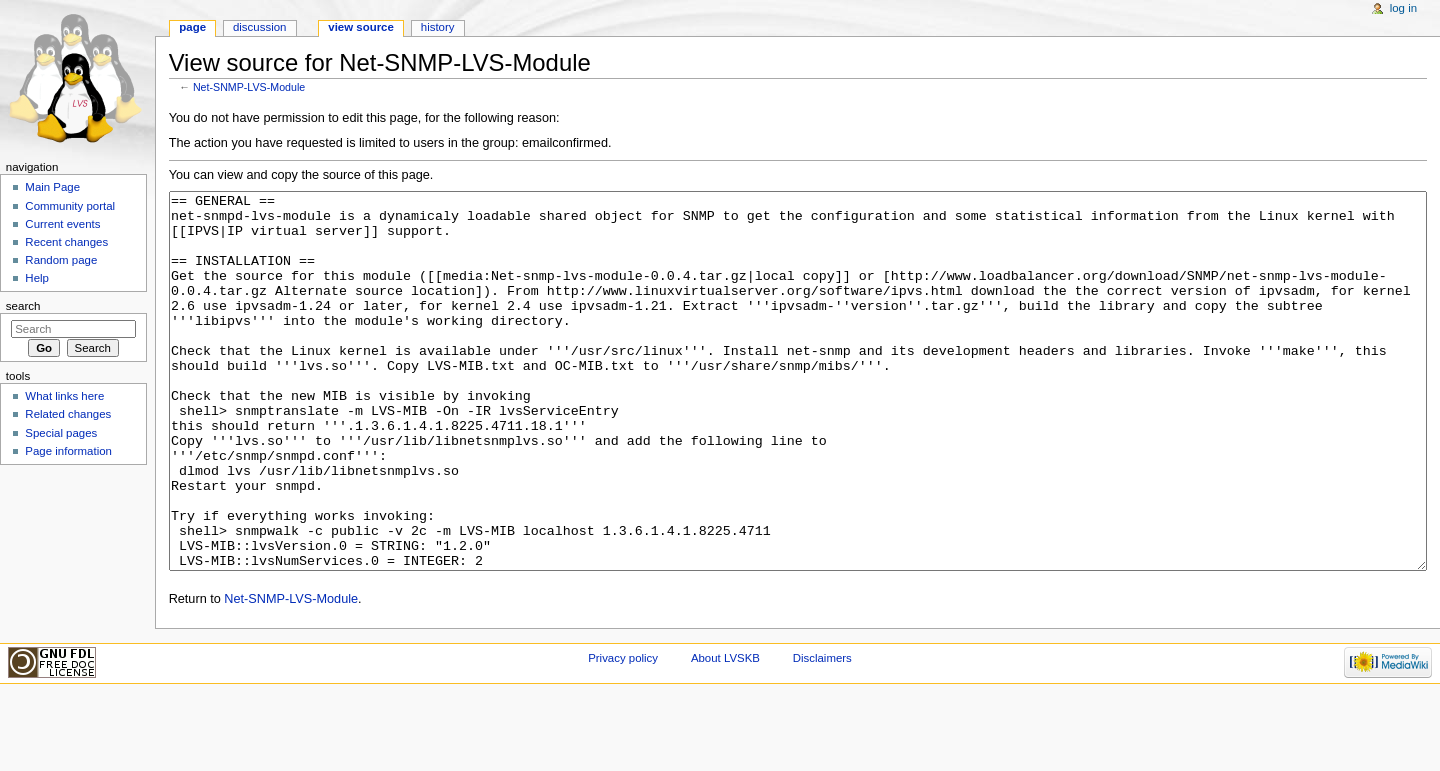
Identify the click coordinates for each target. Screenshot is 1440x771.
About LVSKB (725, 733)
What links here (64, 396)
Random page (61, 260)
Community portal (70, 206)
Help (37, 278)
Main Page (52, 187)
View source (361, 27)
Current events (62, 224)
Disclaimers (822, 733)
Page (192, 27)
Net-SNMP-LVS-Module (249, 87)
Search (23, 306)
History (438, 27)
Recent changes (66, 242)
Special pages (61, 433)
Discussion (259, 27)
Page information (68, 451)
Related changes (68, 414)
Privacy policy (623, 733)
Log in (1403, 8)
